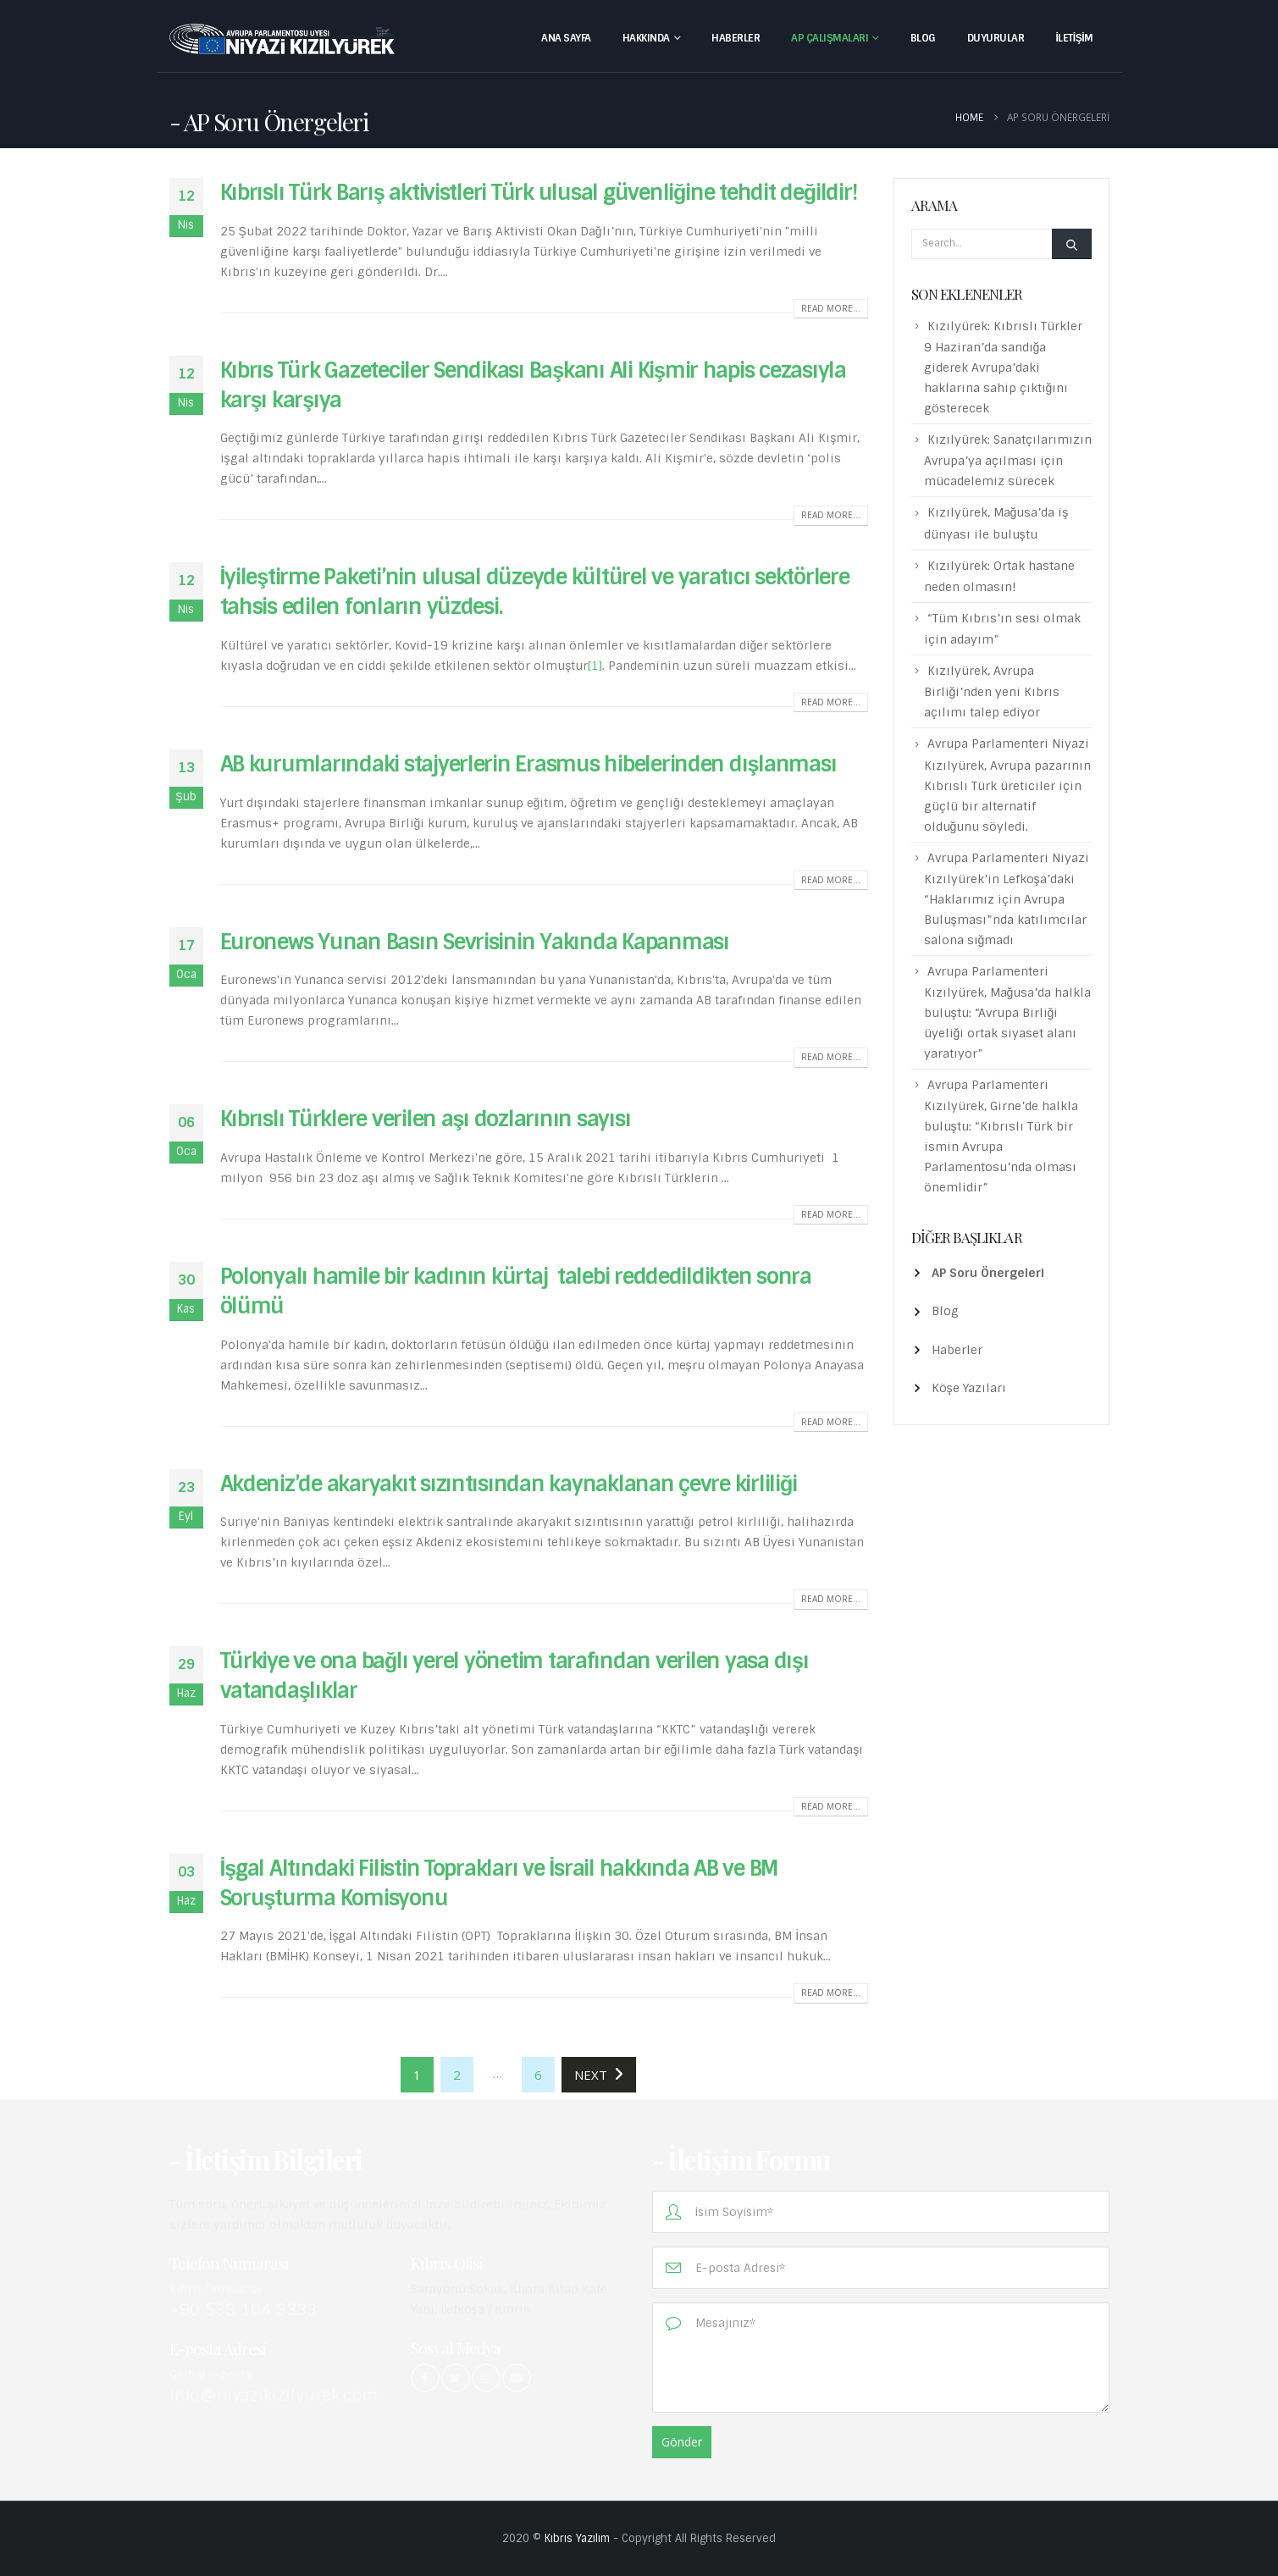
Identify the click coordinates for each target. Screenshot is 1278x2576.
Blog (923, 38)
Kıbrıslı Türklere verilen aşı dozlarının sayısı (425, 1119)
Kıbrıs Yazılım (577, 2538)
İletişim (1074, 38)
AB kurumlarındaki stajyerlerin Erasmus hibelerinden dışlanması (528, 764)
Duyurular (996, 38)
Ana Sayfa (566, 38)
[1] (595, 665)
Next (598, 2074)
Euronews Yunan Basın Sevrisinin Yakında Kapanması (474, 942)
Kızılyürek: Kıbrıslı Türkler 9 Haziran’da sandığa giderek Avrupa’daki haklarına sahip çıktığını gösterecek (1003, 367)
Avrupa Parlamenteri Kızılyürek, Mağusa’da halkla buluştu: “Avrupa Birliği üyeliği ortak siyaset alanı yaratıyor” (1008, 1012)
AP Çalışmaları (829, 38)
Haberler (735, 38)
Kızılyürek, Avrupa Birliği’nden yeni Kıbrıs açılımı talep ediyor (992, 691)
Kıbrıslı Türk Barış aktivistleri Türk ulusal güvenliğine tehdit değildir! (538, 193)
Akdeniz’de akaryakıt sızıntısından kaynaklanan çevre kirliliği (508, 1484)
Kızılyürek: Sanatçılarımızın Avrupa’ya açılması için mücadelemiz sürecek (1008, 460)
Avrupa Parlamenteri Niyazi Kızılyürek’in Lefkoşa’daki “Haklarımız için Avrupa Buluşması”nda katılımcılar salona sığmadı (1006, 899)
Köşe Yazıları (969, 1388)
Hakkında (646, 38)
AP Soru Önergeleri (988, 1272)
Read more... (830, 308)
